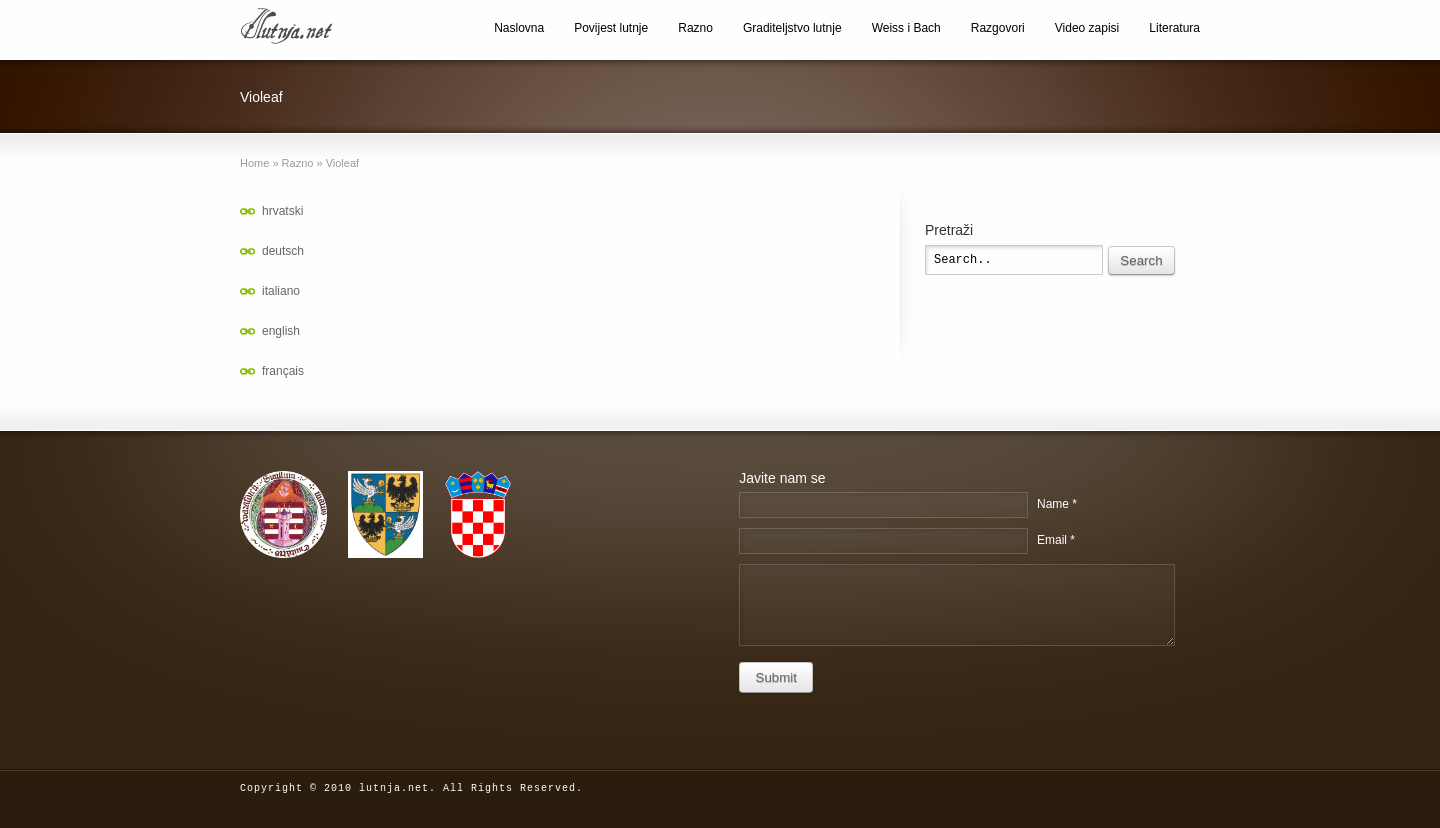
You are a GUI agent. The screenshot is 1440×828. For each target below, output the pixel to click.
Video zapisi (1087, 28)
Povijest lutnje (611, 28)
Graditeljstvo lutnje (792, 28)
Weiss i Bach (906, 28)
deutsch (283, 251)
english (281, 331)
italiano (281, 291)
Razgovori (998, 28)
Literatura (1174, 28)
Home (254, 163)
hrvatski (282, 211)
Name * (1057, 504)
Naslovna (519, 28)
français (283, 371)
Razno (695, 28)
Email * (1056, 540)
